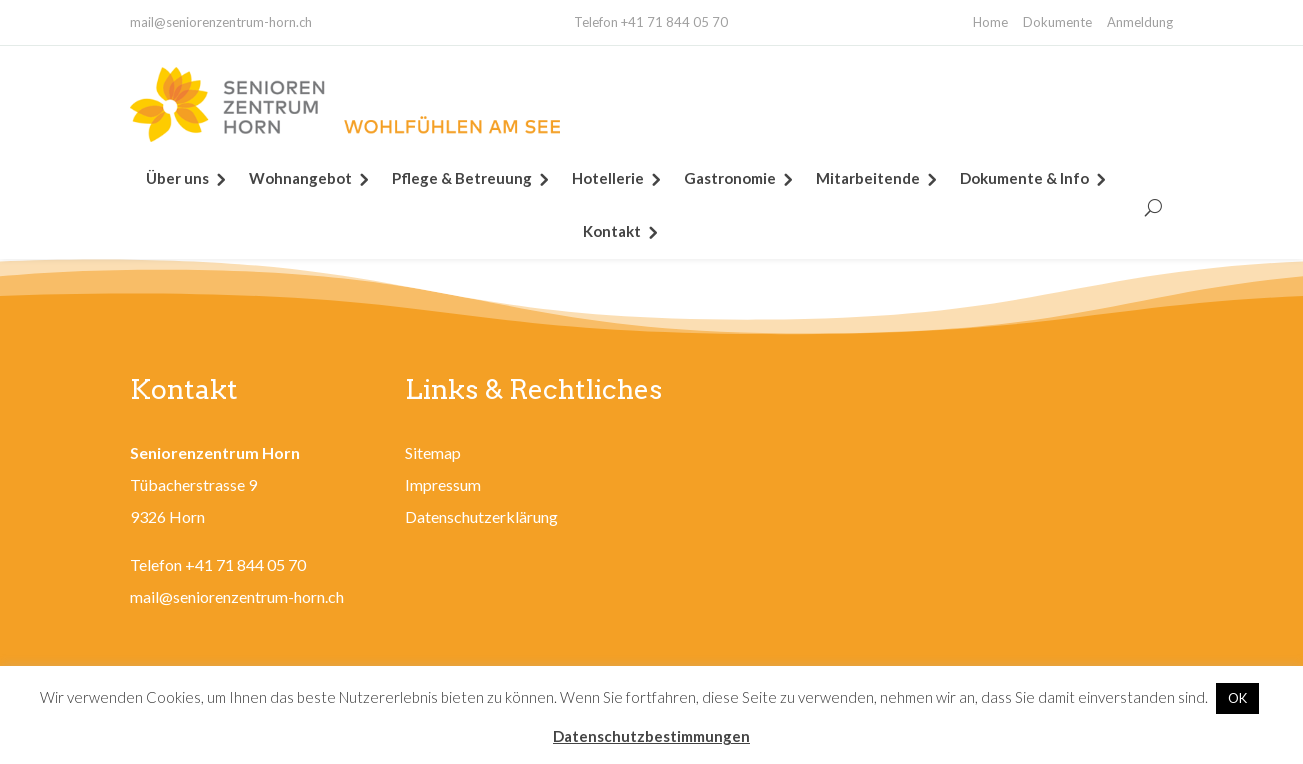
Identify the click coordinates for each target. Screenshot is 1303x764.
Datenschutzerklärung (481, 516)
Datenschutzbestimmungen (651, 736)
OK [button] (1237, 698)
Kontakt (612, 231)
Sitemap (433, 452)
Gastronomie (730, 178)
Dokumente (1057, 22)
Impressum (443, 484)
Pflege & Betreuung (462, 178)
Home (990, 22)
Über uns (177, 178)
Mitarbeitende (868, 178)
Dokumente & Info (1024, 178)
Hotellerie (608, 178)
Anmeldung (1140, 22)
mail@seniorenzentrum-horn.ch (221, 22)
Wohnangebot (300, 178)
